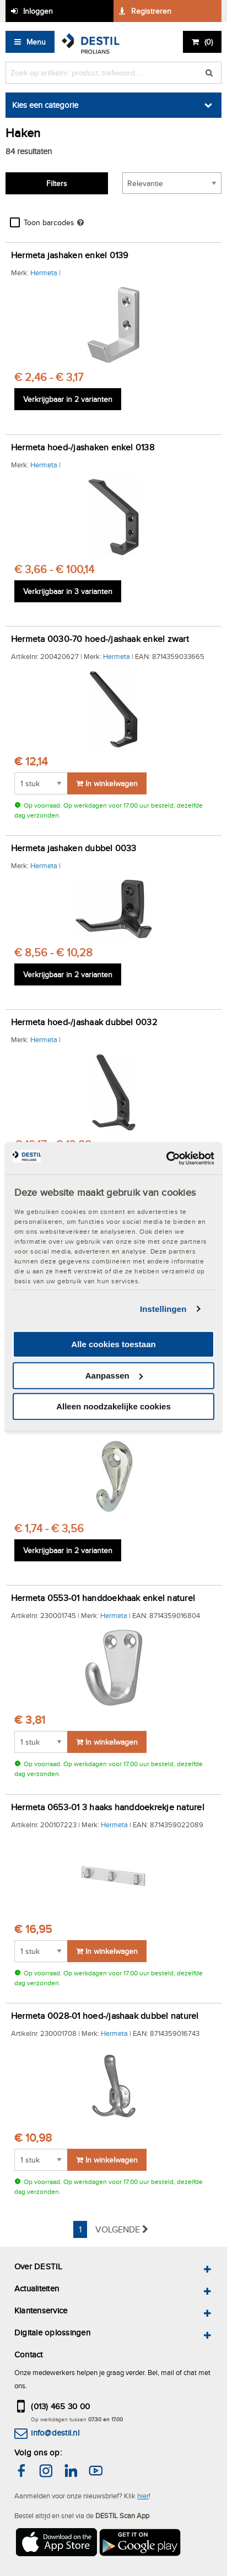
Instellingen (163, 1309)
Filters (56, 183)
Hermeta (43, 272)
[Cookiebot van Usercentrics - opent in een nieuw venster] (166, 1158)
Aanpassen (114, 1375)
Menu (36, 41)
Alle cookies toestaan (113, 1344)
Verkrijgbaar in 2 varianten (67, 399)
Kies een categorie (45, 105)
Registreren (151, 11)
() (208, 41)
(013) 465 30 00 (60, 2406)
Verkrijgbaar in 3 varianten (67, 591)
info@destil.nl (55, 2432)
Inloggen (38, 11)
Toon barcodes (49, 222)
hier (143, 2496)
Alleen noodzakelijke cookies (113, 1406)
